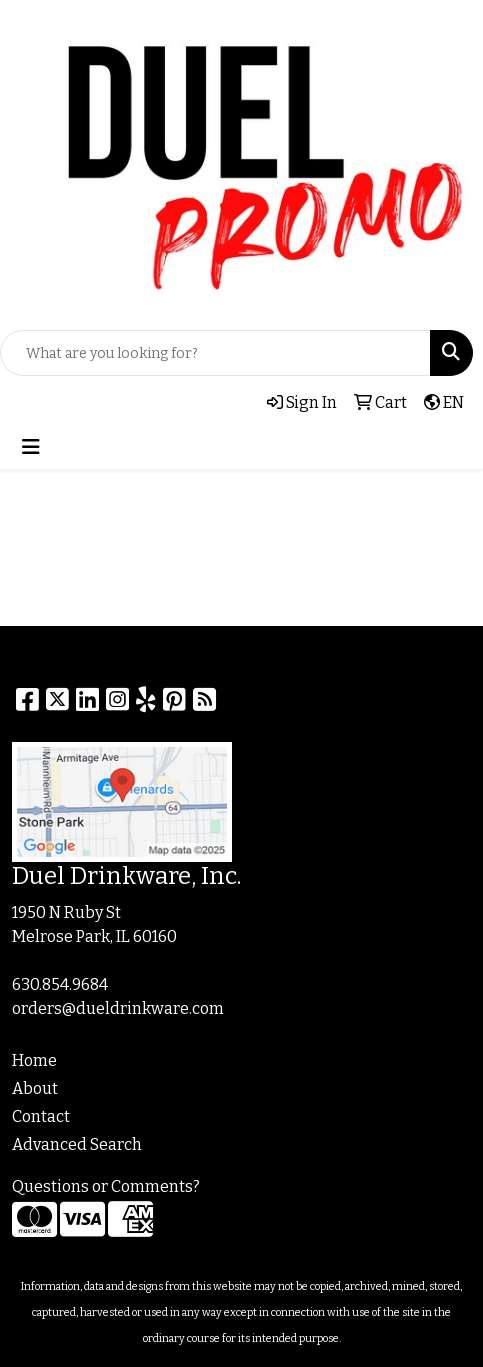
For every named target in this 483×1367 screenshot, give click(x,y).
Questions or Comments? (106, 1186)
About (35, 1088)
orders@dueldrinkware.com (118, 1008)
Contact (41, 1116)
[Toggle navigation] (31, 447)
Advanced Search (77, 1144)
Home (34, 1060)
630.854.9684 (60, 984)
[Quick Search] (215, 353)
